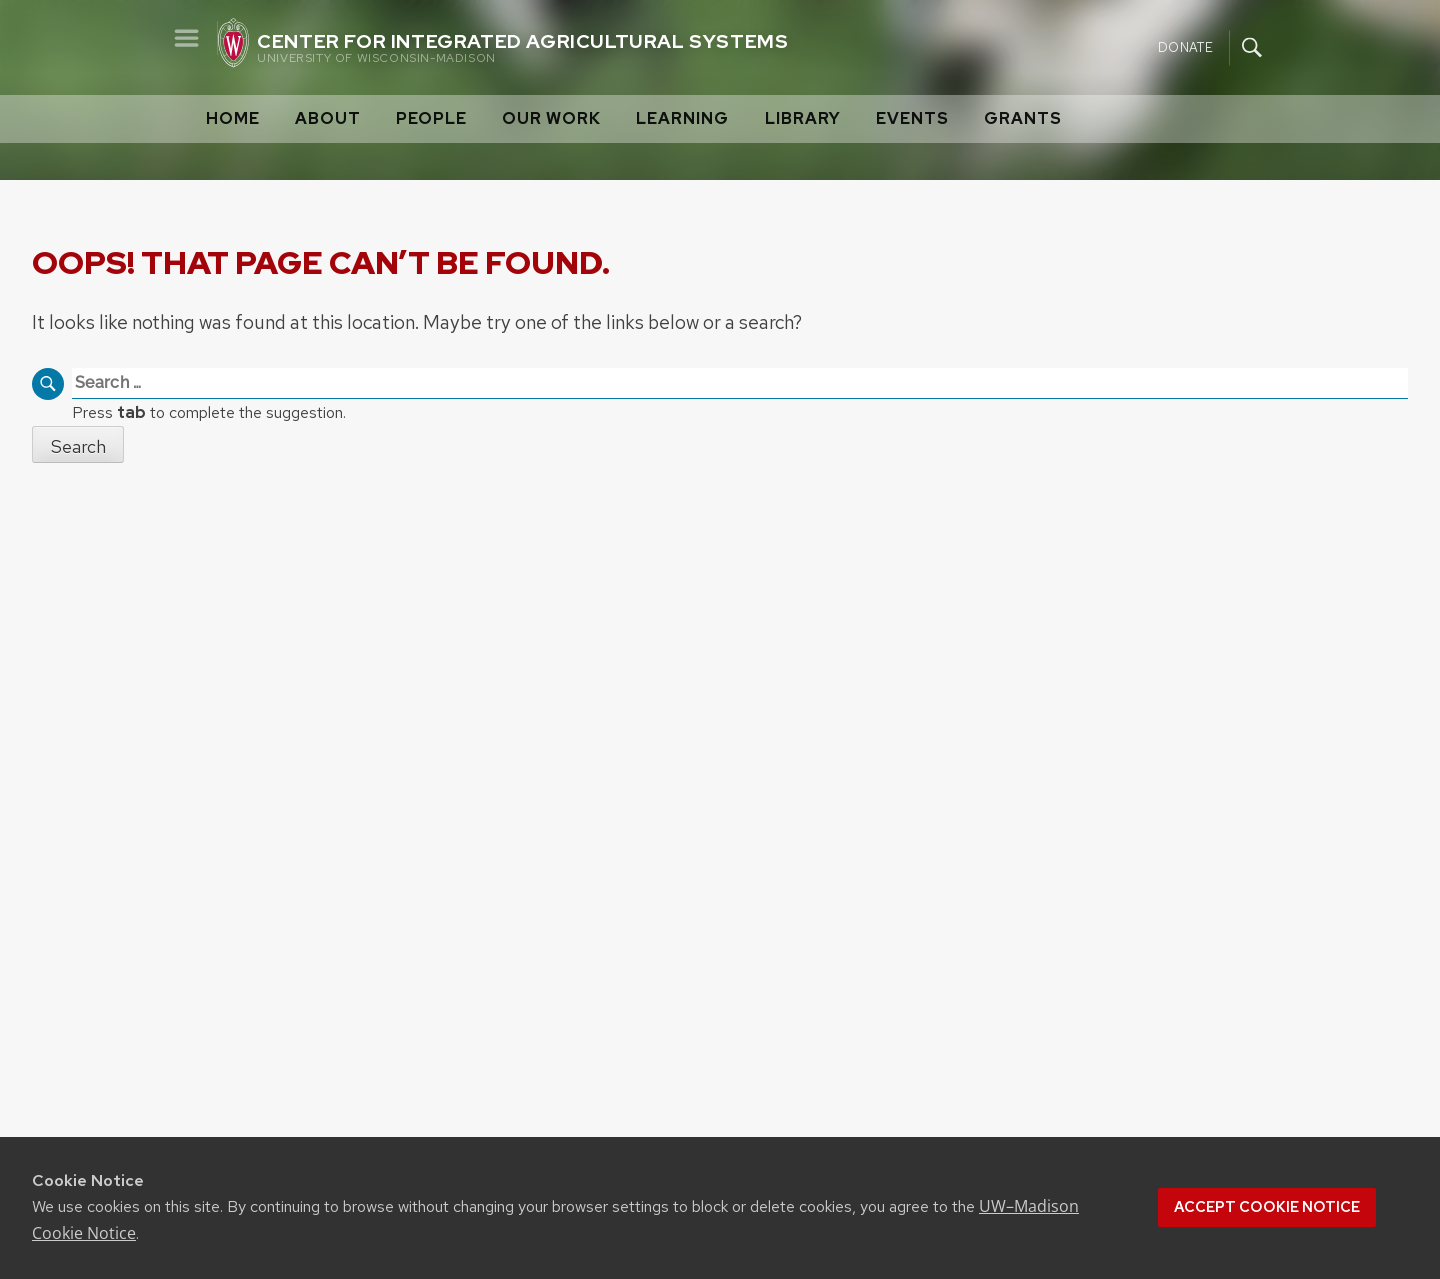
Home (233, 118)
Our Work (551, 118)
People (431, 118)
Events (912, 118)
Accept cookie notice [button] (1267, 1207)
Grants (1023, 118)
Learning (682, 118)
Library (803, 118)
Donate (1185, 46)
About (328, 118)
